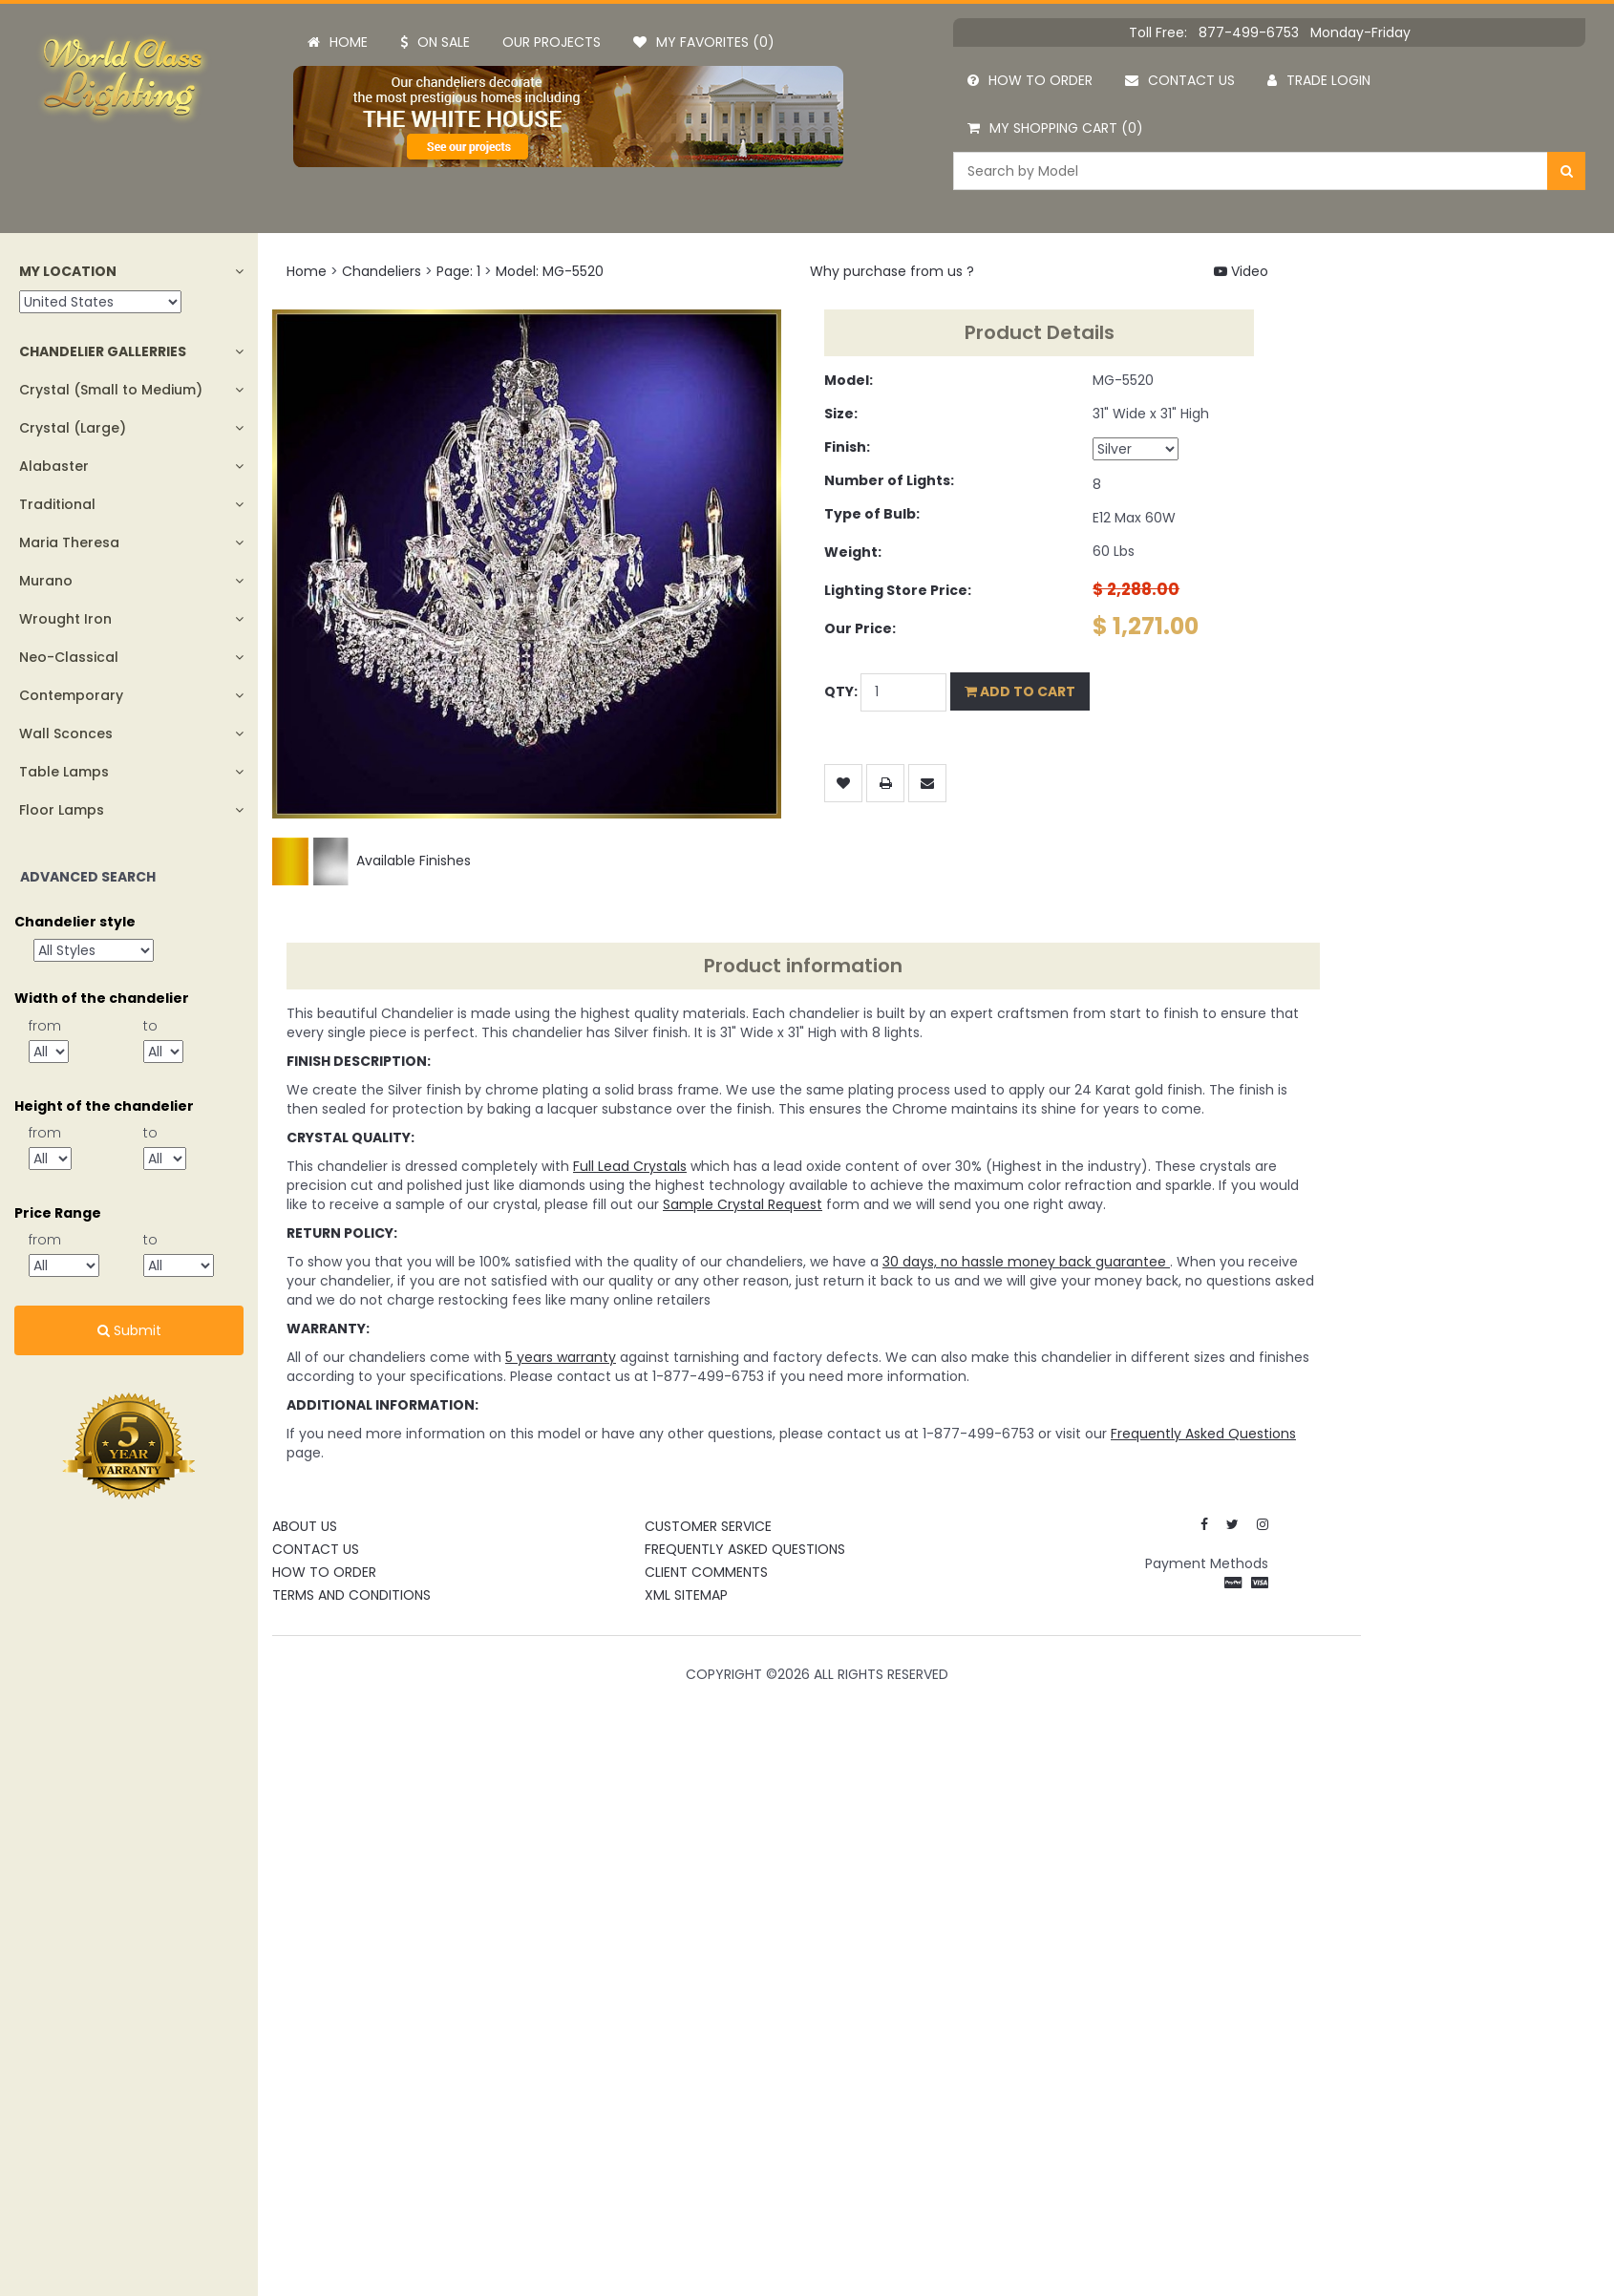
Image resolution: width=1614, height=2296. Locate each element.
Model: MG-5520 (550, 271)
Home (338, 42)
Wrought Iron (65, 618)
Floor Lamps (61, 809)
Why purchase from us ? (892, 271)
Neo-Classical (68, 657)
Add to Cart (1020, 691)
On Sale (435, 42)
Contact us (1180, 80)
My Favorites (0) (704, 42)
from (45, 1025)
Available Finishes (371, 860)
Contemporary (71, 695)
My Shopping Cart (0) (1055, 128)
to (150, 1025)
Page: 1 (458, 271)
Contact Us (315, 1549)
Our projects (551, 42)
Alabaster (54, 466)
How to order (1030, 80)
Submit (129, 1330)
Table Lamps (64, 771)
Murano (46, 580)
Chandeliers (381, 271)
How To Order (324, 1572)
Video (1241, 271)
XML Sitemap (686, 1595)
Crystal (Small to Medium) (110, 389)
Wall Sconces (66, 733)
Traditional (57, 504)
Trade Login (1318, 80)
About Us (304, 1526)
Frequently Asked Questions (745, 1549)
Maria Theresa (69, 542)
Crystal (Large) (72, 427)
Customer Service (708, 1526)
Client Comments (706, 1572)
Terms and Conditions (351, 1595)
